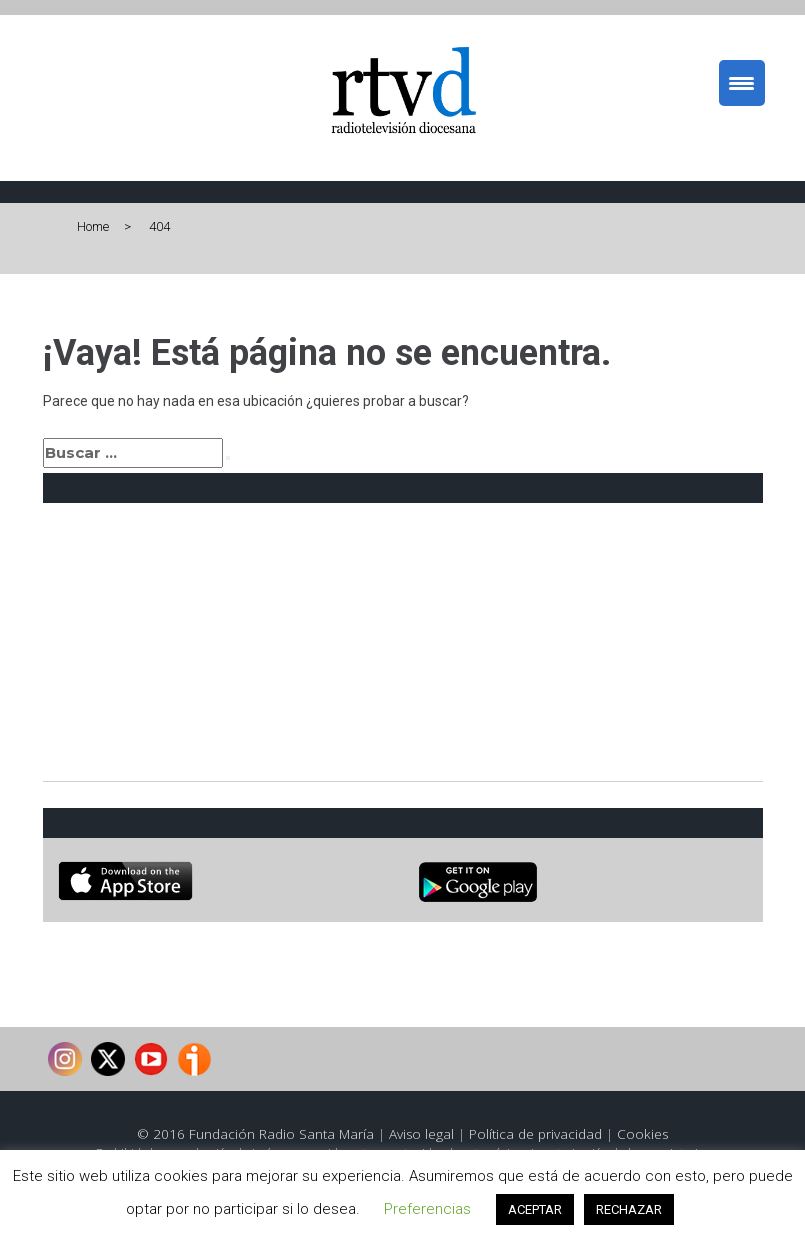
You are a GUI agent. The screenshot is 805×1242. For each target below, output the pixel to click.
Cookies (642, 1134)
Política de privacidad (535, 1134)
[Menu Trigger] (742, 83)
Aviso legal (421, 1134)
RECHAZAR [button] (629, 1209)
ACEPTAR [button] (535, 1209)
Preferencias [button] (427, 1209)
